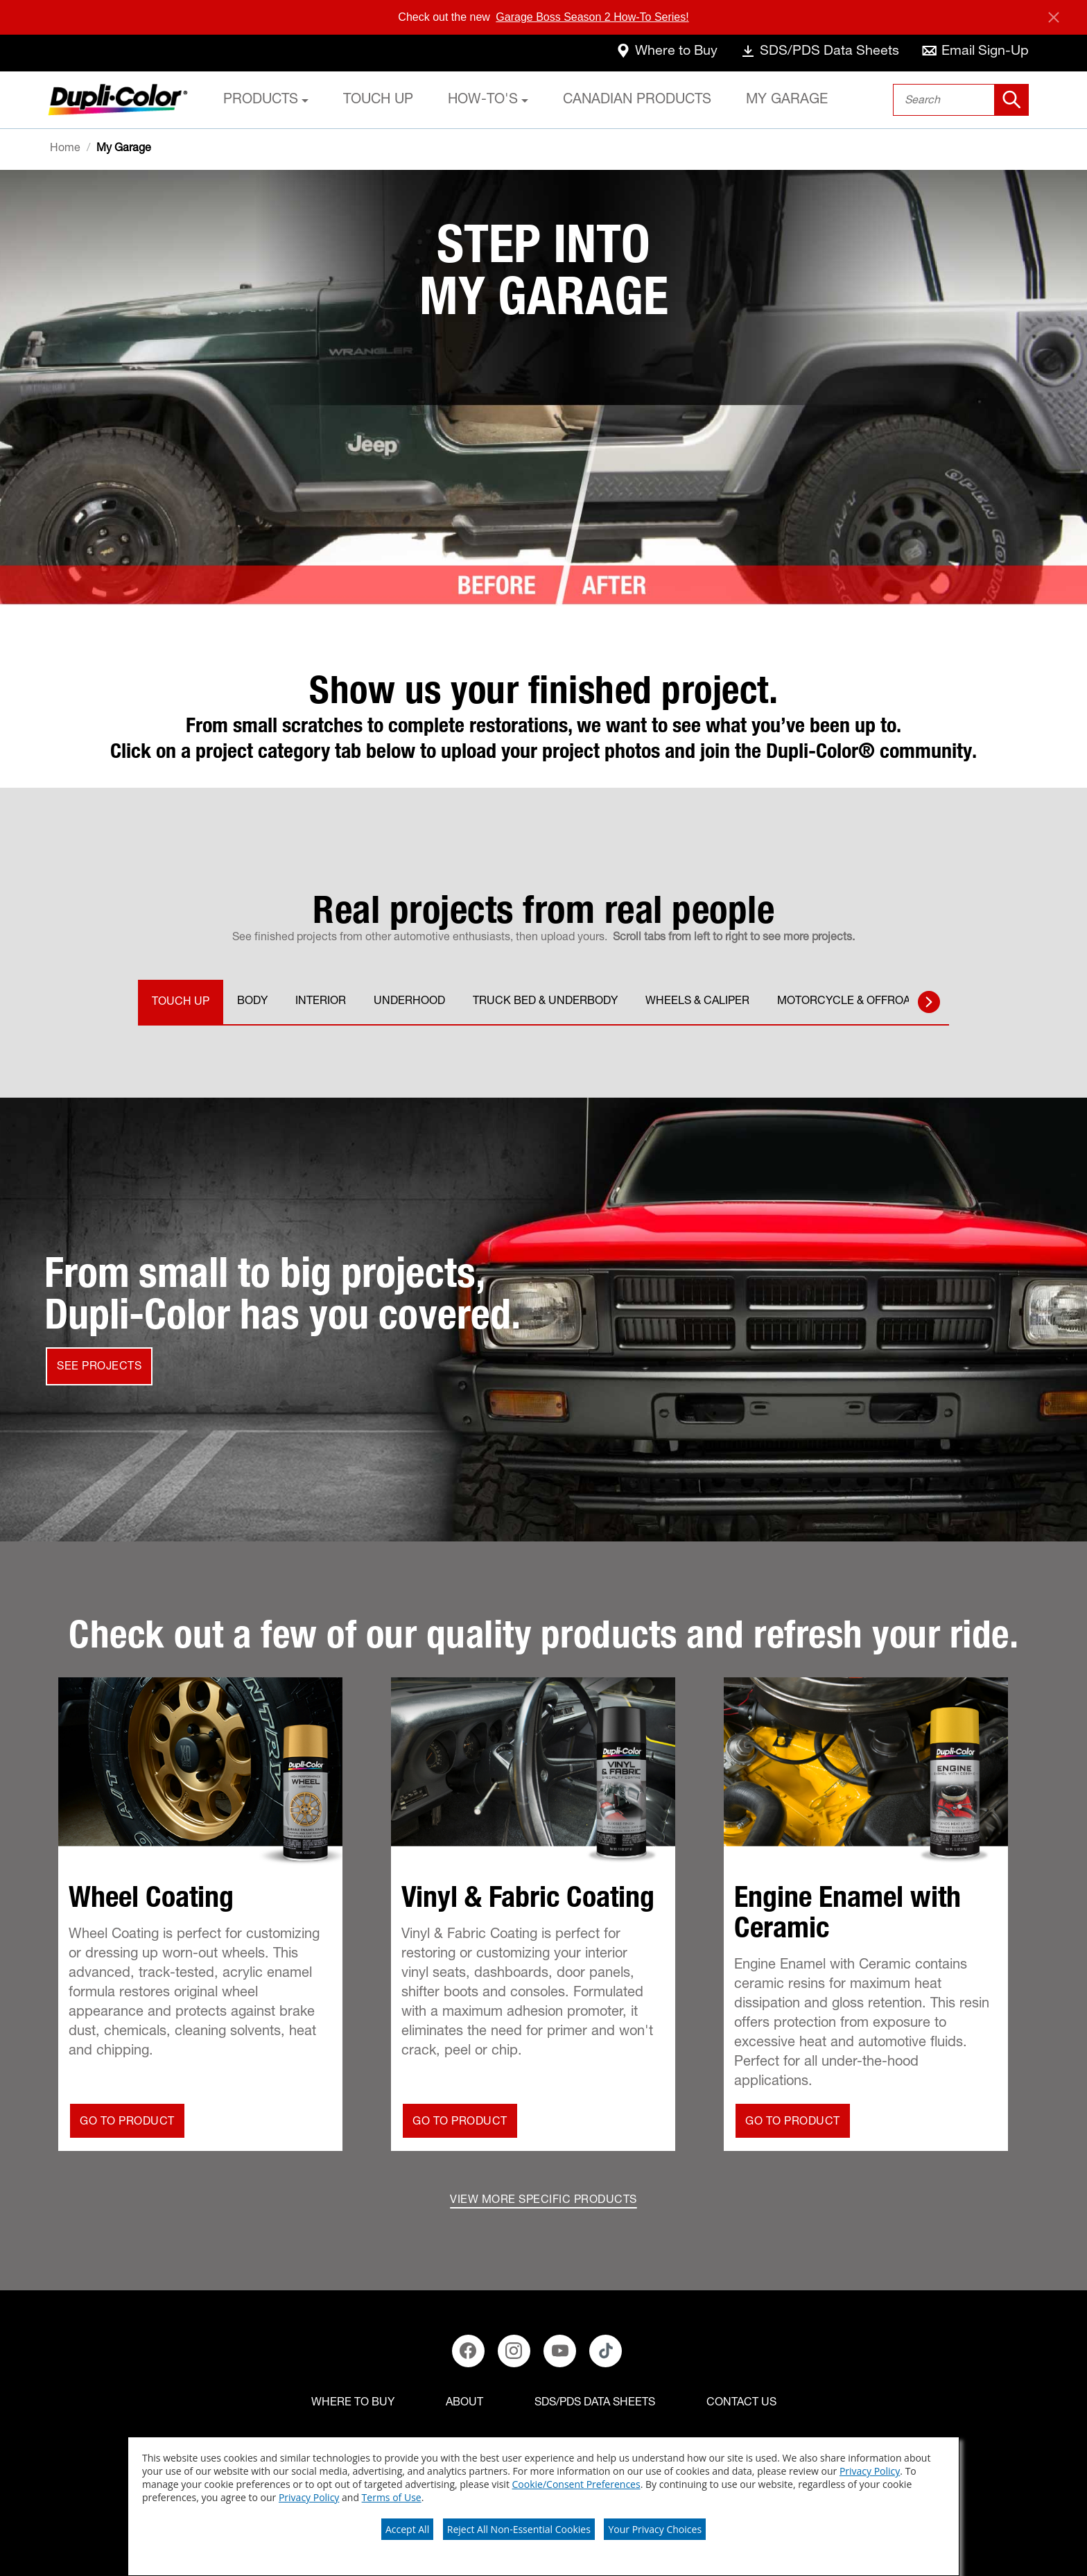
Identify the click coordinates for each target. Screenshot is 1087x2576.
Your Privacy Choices (655, 2529)
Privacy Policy (870, 2471)
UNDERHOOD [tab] (409, 1002)
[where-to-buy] (662, 53)
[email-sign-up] (975, 53)
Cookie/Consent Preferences (576, 2484)
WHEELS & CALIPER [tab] (697, 1002)
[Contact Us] (741, 2403)
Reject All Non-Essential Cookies (519, 2529)
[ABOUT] (464, 2403)
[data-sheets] (818, 53)
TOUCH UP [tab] (180, 1002)
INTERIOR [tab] (320, 1002)
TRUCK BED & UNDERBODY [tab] (545, 1002)
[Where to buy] (352, 2403)
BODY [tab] (252, 1002)
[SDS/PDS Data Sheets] (594, 2403)
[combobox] (961, 100)
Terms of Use (391, 2497)
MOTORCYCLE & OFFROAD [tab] (847, 1002)
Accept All (407, 2529)
